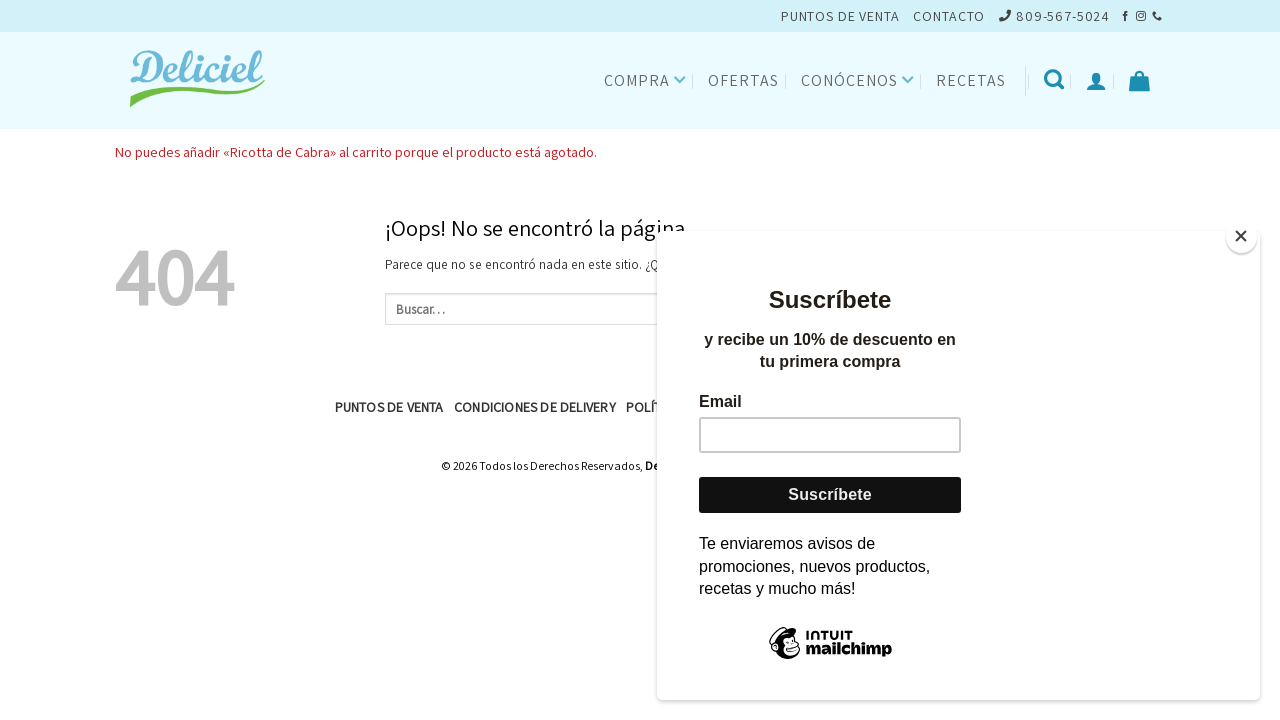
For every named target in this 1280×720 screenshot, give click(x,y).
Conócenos (857, 80)
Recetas (971, 80)
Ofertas (743, 80)
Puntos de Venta (389, 407)
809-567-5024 (1054, 16)
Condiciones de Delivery (535, 407)
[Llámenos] (1157, 16)
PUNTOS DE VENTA (840, 16)
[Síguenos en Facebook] (1125, 16)
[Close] (1241, 237)
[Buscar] (1054, 80)
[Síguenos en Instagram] (1141, 16)
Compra (645, 80)
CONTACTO (949, 16)
